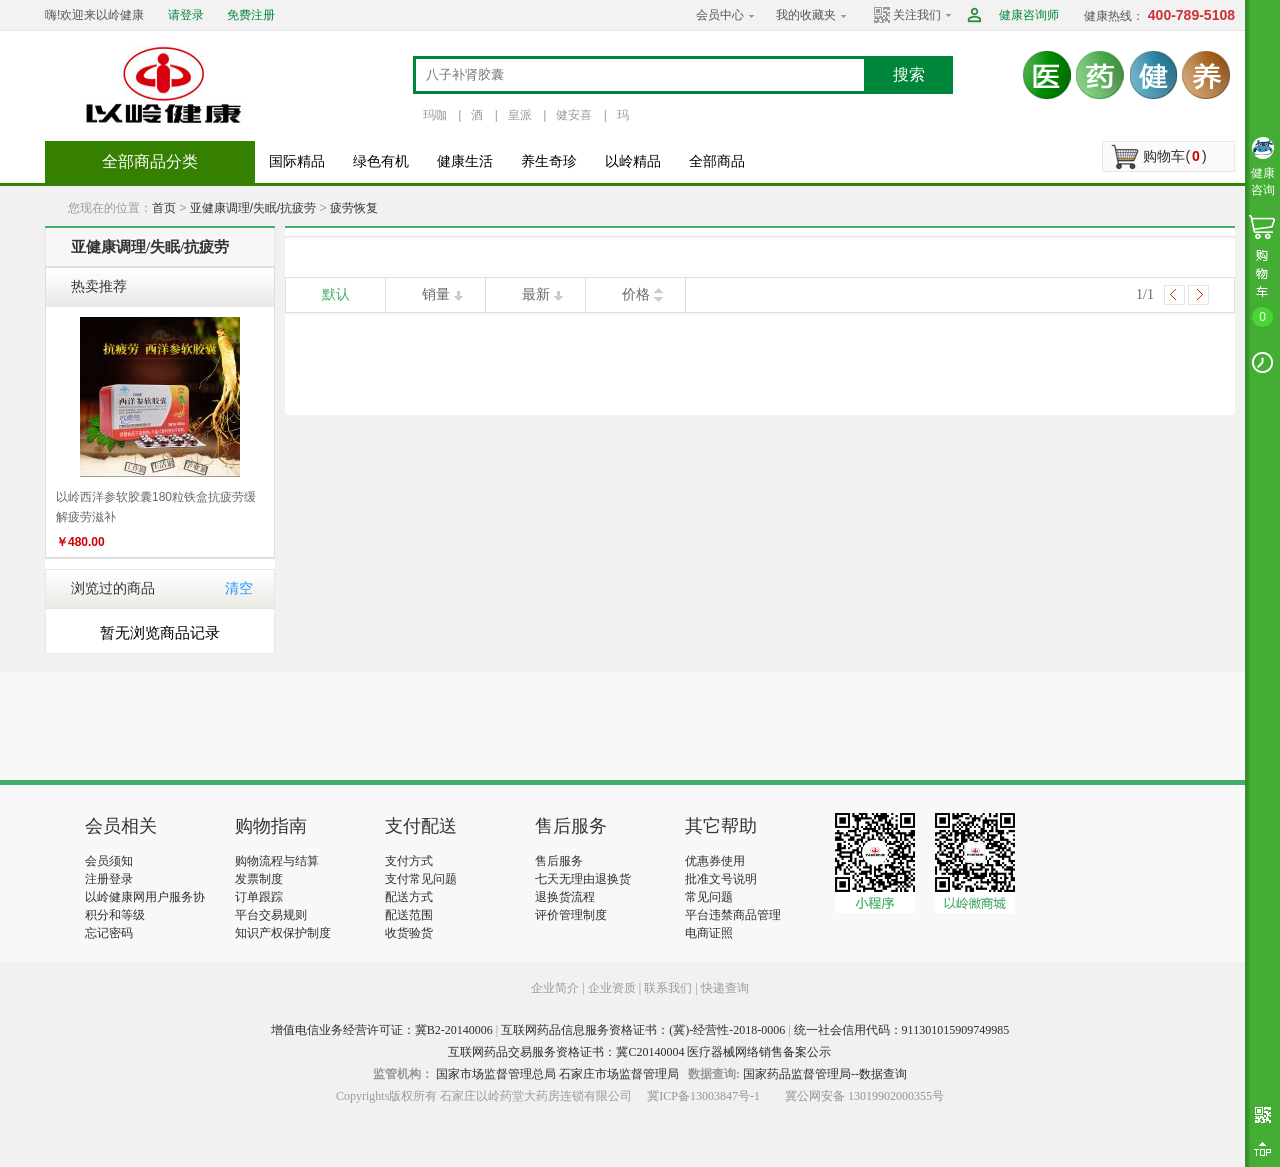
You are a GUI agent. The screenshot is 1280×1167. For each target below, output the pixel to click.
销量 (436, 294)
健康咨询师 (1029, 15)
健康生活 (465, 161)
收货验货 (409, 933)
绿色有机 (381, 161)
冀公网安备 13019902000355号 (864, 1096)
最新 (536, 294)
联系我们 (668, 988)
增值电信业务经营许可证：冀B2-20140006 (382, 1030)
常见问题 (709, 897)
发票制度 (259, 879)
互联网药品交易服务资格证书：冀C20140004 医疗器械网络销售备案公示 (639, 1052)
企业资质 (612, 988)
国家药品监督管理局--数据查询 (825, 1074)
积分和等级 (115, 915)
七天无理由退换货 (583, 879)
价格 (636, 294)
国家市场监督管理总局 (496, 1074)
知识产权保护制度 (283, 933)
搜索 (909, 74)
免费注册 (251, 15)
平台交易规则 (271, 915)
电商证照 (709, 933)
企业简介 (556, 988)
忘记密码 (109, 933)
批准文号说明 (721, 879)
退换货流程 (565, 897)
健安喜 (574, 115)
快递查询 (725, 988)
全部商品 (717, 161)
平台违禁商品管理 (733, 915)
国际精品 (297, 161)
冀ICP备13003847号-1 (703, 1096)
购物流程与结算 (277, 861)
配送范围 (409, 915)
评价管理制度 (571, 915)
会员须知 (109, 861)
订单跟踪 (259, 897)
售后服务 (559, 861)
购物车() (1174, 156)
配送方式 (409, 897)
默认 (336, 294)
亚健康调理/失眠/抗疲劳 (253, 208)
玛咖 (435, 115)
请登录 (186, 15)
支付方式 (409, 861)
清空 (239, 588)
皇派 (520, 115)
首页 (164, 208)
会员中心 (720, 15)
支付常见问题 (421, 879)
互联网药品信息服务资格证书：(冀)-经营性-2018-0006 (643, 1030)
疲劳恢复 (354, 208)
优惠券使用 (715, 861)
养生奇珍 (549, 161)
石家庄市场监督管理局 (619, 1074)
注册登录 (109, 879)
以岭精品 (633, 161)
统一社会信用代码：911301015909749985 (902, 1030)
